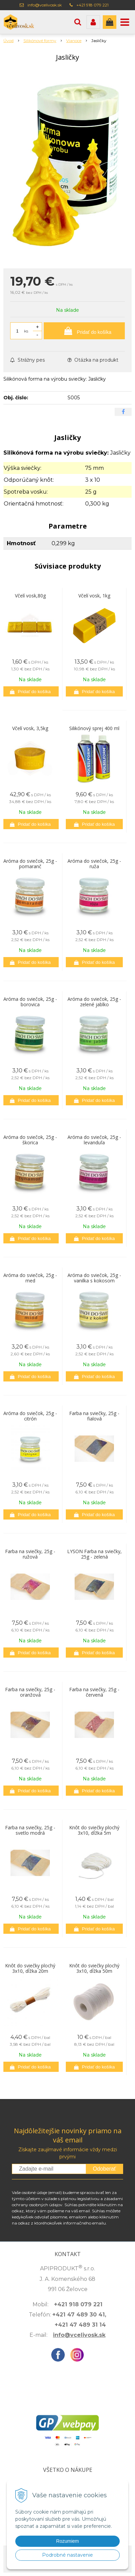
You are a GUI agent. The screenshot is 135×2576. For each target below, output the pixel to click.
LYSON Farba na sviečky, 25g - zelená (94, 1554)
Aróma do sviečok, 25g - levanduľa (94, 1140)
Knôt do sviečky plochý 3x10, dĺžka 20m (30, 1968)
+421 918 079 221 (92, 4)
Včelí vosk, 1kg (94, 595)
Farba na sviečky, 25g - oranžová (30, 1692)
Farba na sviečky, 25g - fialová (94, 1416)
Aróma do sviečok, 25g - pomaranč (30, 864)
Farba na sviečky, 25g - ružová (30, 1554)
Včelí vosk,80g (30, 595)
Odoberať (104, 2169)
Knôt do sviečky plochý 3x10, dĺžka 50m (94, 1968)
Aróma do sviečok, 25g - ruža (94, 864)
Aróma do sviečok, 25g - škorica (30, 1140)
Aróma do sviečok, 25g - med (30, 1278)
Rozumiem (67, 2541)
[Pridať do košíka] (84, 330)
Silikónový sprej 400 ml (94, 728)
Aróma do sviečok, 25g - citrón (30, 1416)
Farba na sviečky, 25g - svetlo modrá (30, 1830)
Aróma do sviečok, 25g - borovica (30, 1002)
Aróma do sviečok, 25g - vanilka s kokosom (94, 1278)
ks (26, 330)
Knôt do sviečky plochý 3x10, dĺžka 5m (94, 1830)
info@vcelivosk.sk (44, 4)
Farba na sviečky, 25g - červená (94, 1692)
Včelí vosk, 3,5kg (30, 728)
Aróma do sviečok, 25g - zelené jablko (94, 1002)
